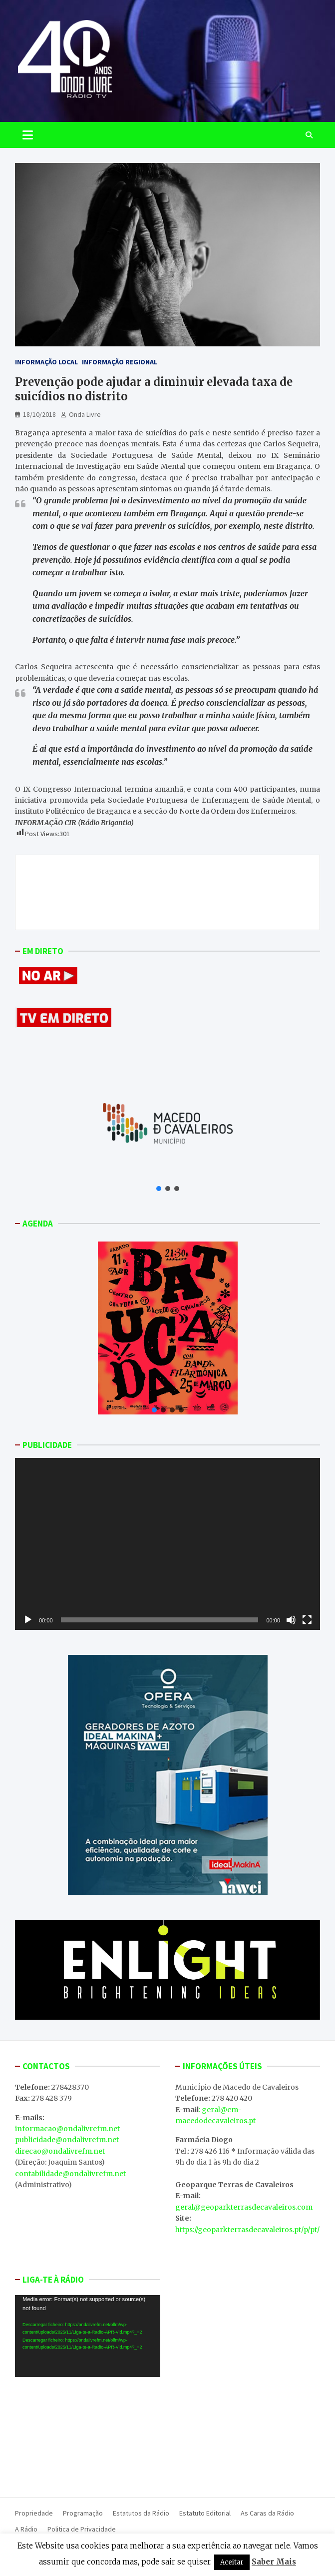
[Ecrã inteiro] (307, 1620)
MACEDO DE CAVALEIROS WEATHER (87, 2434)
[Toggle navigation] (27, 135)
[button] (158, 1188)
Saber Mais (274, 2562)
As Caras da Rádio (267, 2513)
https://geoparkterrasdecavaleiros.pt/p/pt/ (247, 2229)
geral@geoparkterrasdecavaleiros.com (244, 2207)
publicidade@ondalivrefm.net (67, 2139)
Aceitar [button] (232, 2562)
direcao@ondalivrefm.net (60, 2151)
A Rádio (26, 2529)
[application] (167, 1544)
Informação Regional (119, 361)
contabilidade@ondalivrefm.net (70, 2173)
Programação (83, 2513)
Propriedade (34, 2513)
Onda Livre (85, 414)
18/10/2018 (39, 414)
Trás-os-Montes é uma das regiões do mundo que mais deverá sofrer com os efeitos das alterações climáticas (91, 892)
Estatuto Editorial (205, 2513)
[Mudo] (291, 1620)
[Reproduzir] (28, 1620)
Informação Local (46, 361)
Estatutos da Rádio (141, 2513)
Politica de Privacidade (81, 2529)
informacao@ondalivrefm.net (67, 2128)
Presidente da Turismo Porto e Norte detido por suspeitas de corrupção (246, 887)
